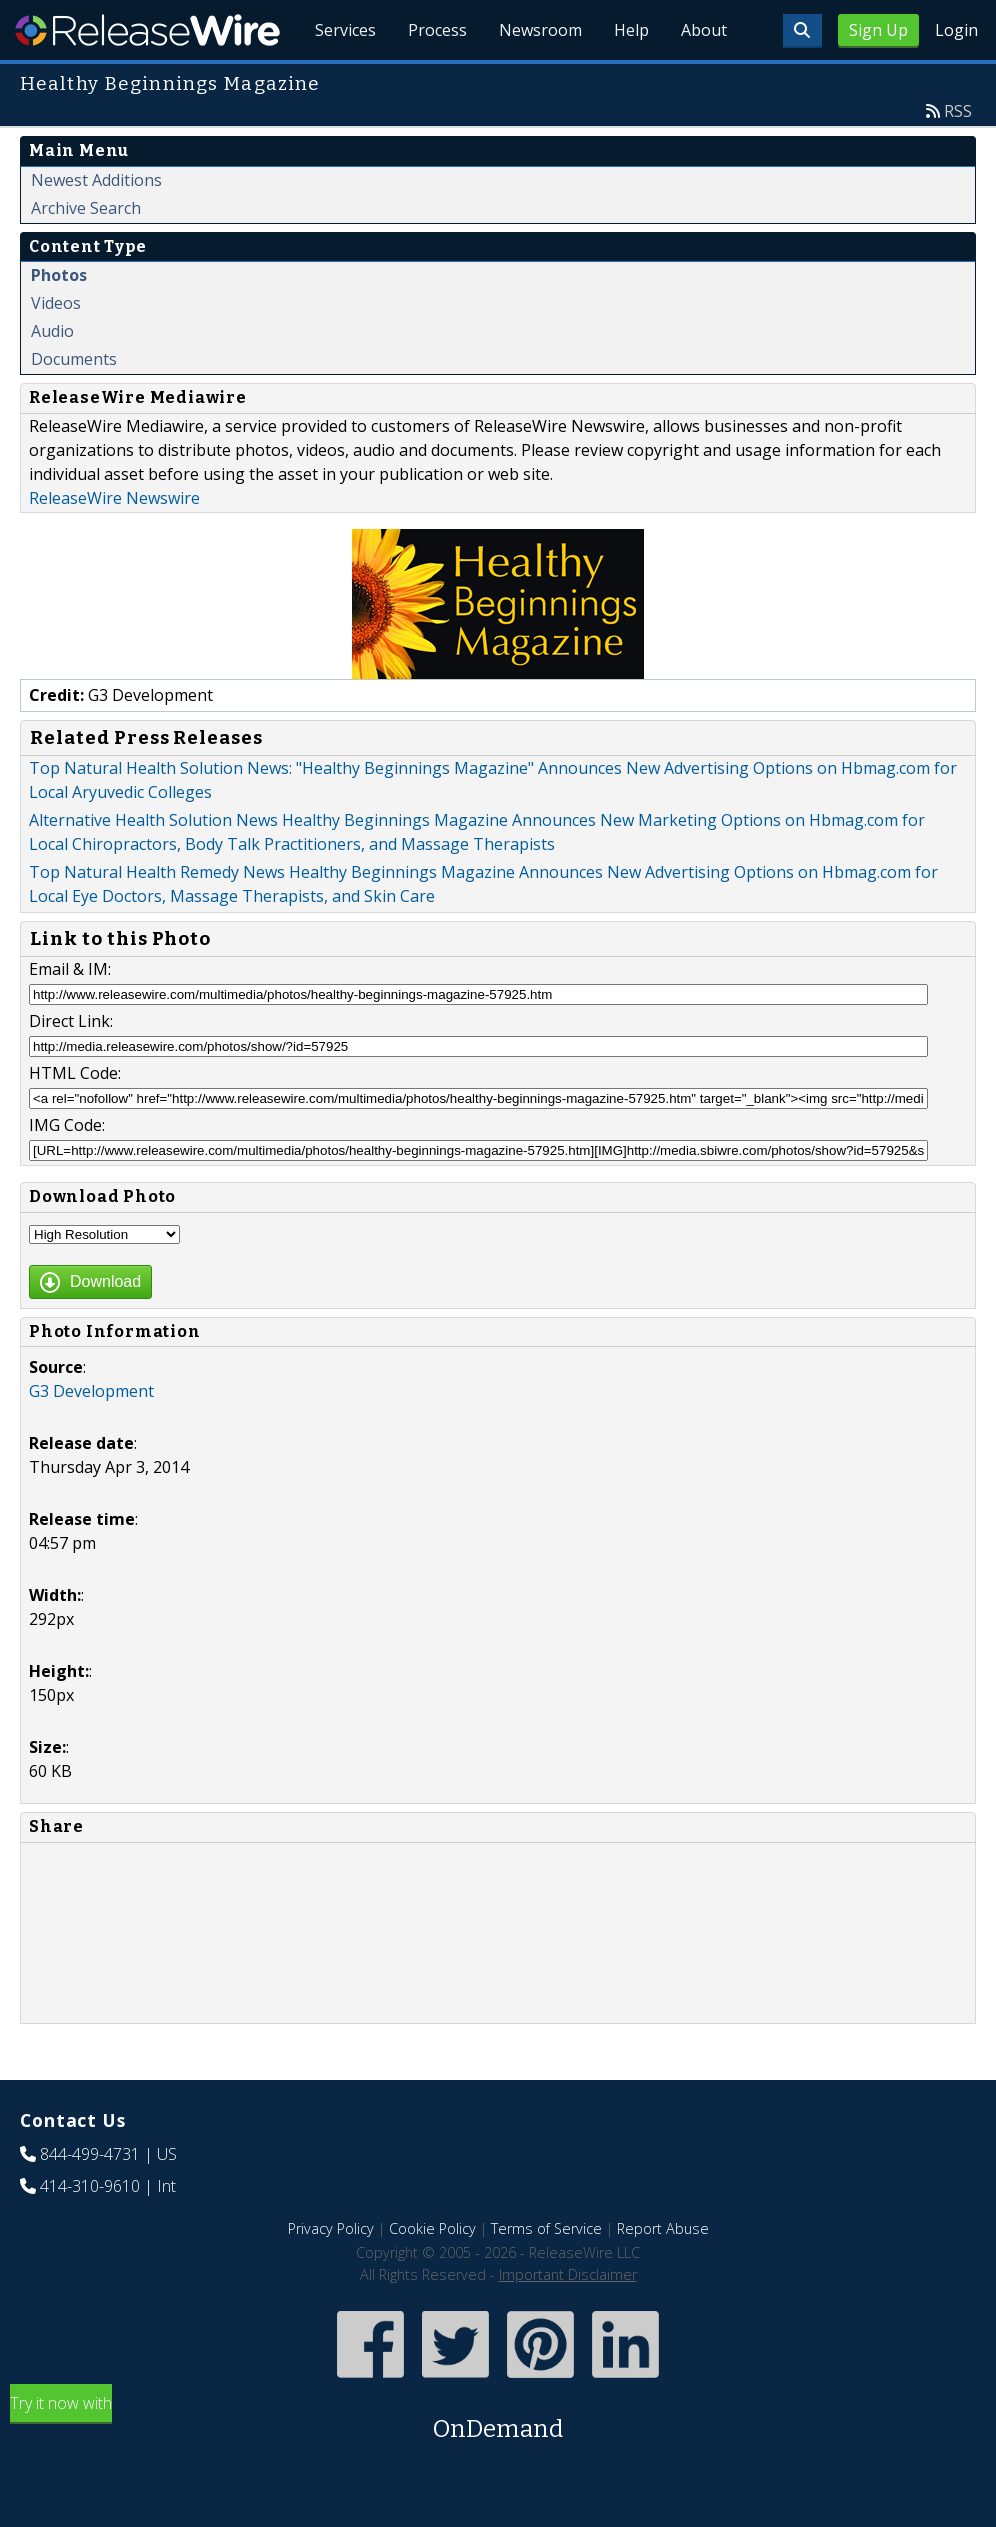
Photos (59, 275)
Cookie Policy (432, 2228)
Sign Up (878, 30)
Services (345, 30)
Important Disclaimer (568, 2274)
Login (956, 30)
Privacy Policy (331, 2228)
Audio (52, 331)
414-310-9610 (90, 2186)
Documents (74, 359)
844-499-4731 (90, 2154)
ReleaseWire (147, 30)
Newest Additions (96, 180)
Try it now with (498, 2419)
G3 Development (91, 1391)
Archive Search (86, 208)
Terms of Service (546, 2228)
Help (631, 30)
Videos (56, 303)
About (704, 30)
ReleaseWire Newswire (114, 498)
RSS (958, 111)
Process (437, 30)
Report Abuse (663, 2228)
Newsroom (540, 30)
